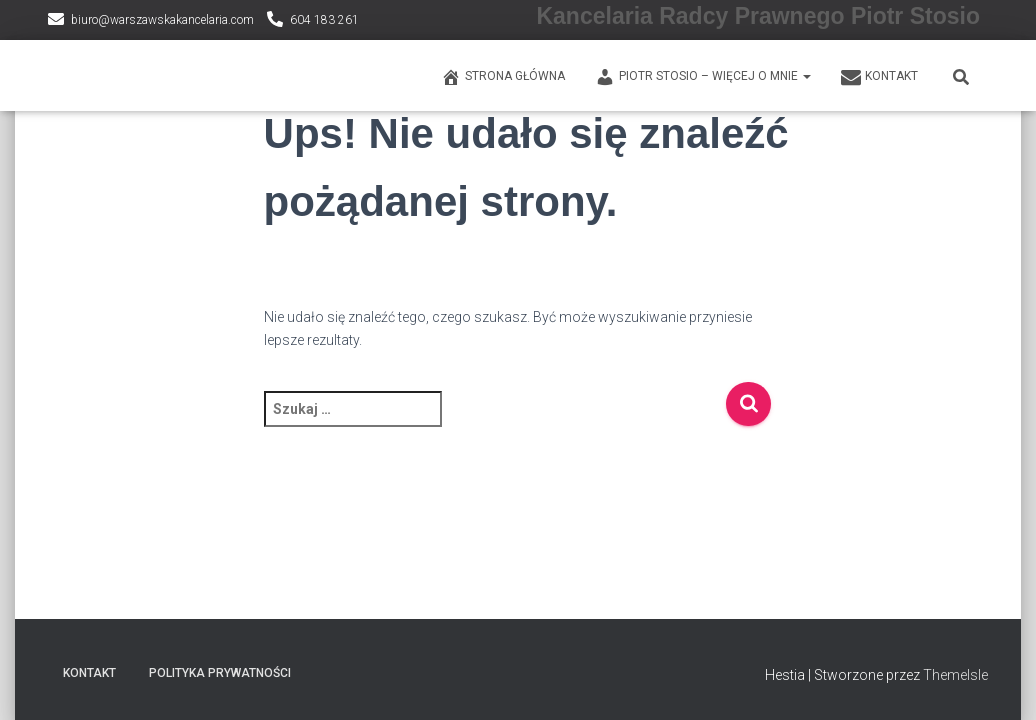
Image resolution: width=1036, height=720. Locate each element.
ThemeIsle (955, 675)
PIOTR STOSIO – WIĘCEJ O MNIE (703, 77)
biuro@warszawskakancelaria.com (162, 20)
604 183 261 (324, 20)
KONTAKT (879, 77)
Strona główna (503, 77)
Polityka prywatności (220, 673)
